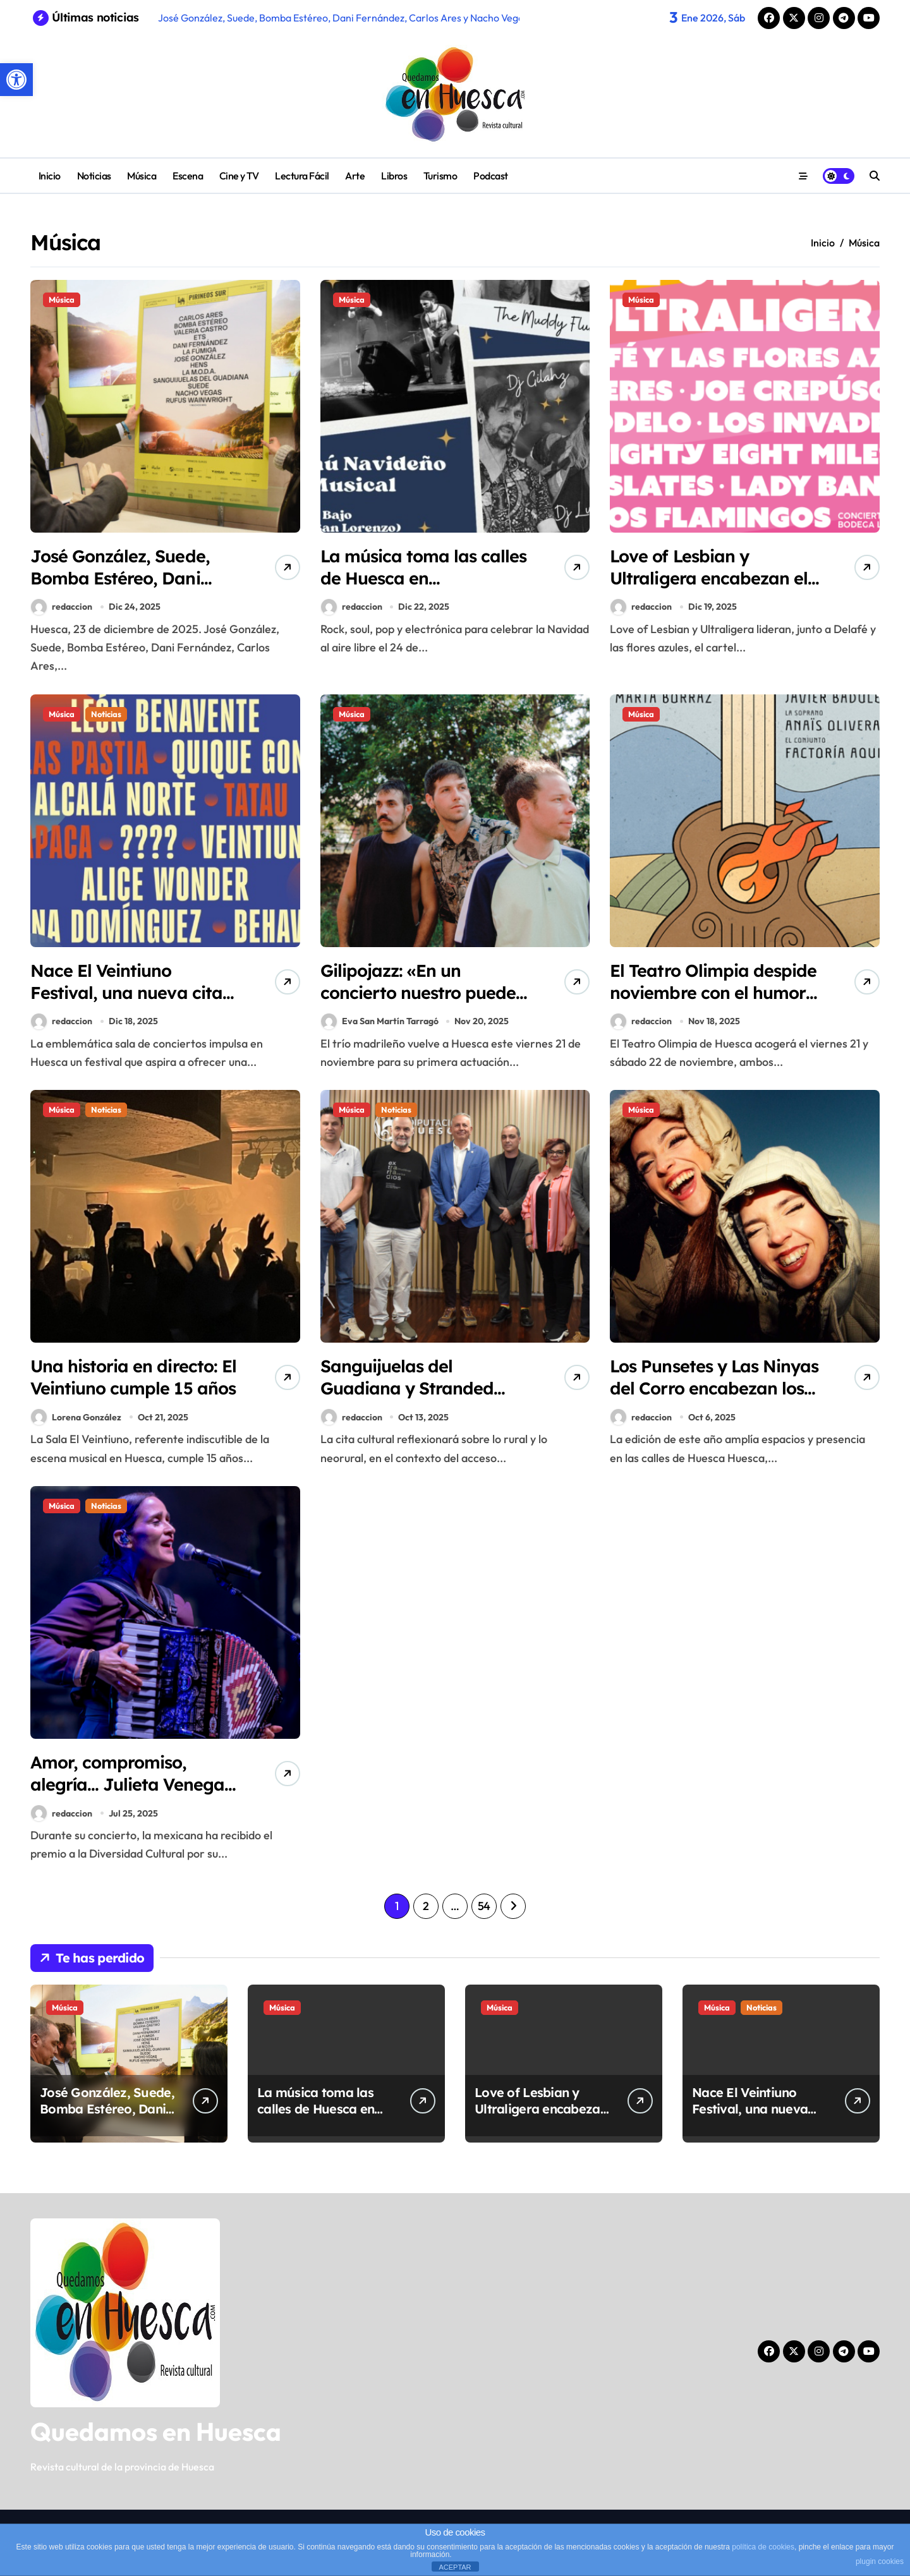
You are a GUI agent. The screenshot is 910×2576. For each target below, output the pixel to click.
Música (141, 175)
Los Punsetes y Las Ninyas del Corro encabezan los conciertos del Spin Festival (714, 1399)
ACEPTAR (455, 2567)
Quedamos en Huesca (155, 2431)
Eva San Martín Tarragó (380, 1021)
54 (484, 1906)
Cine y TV (239, 175)
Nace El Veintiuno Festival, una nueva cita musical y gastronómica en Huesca (126, 1004)
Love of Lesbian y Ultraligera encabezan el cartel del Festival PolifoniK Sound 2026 (709, 589)
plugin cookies (880, 2561)
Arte (355, 175)
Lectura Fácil (302, 175)
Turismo (440, 175)
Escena (188, 175)
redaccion (61, 607)
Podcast (490, 175)
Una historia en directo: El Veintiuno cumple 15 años (133, 1377)
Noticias (94, 175)
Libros (394, 175)
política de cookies (763, 2547)
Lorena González (76, 1417)
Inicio (50, 175)
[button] (16, 79)
